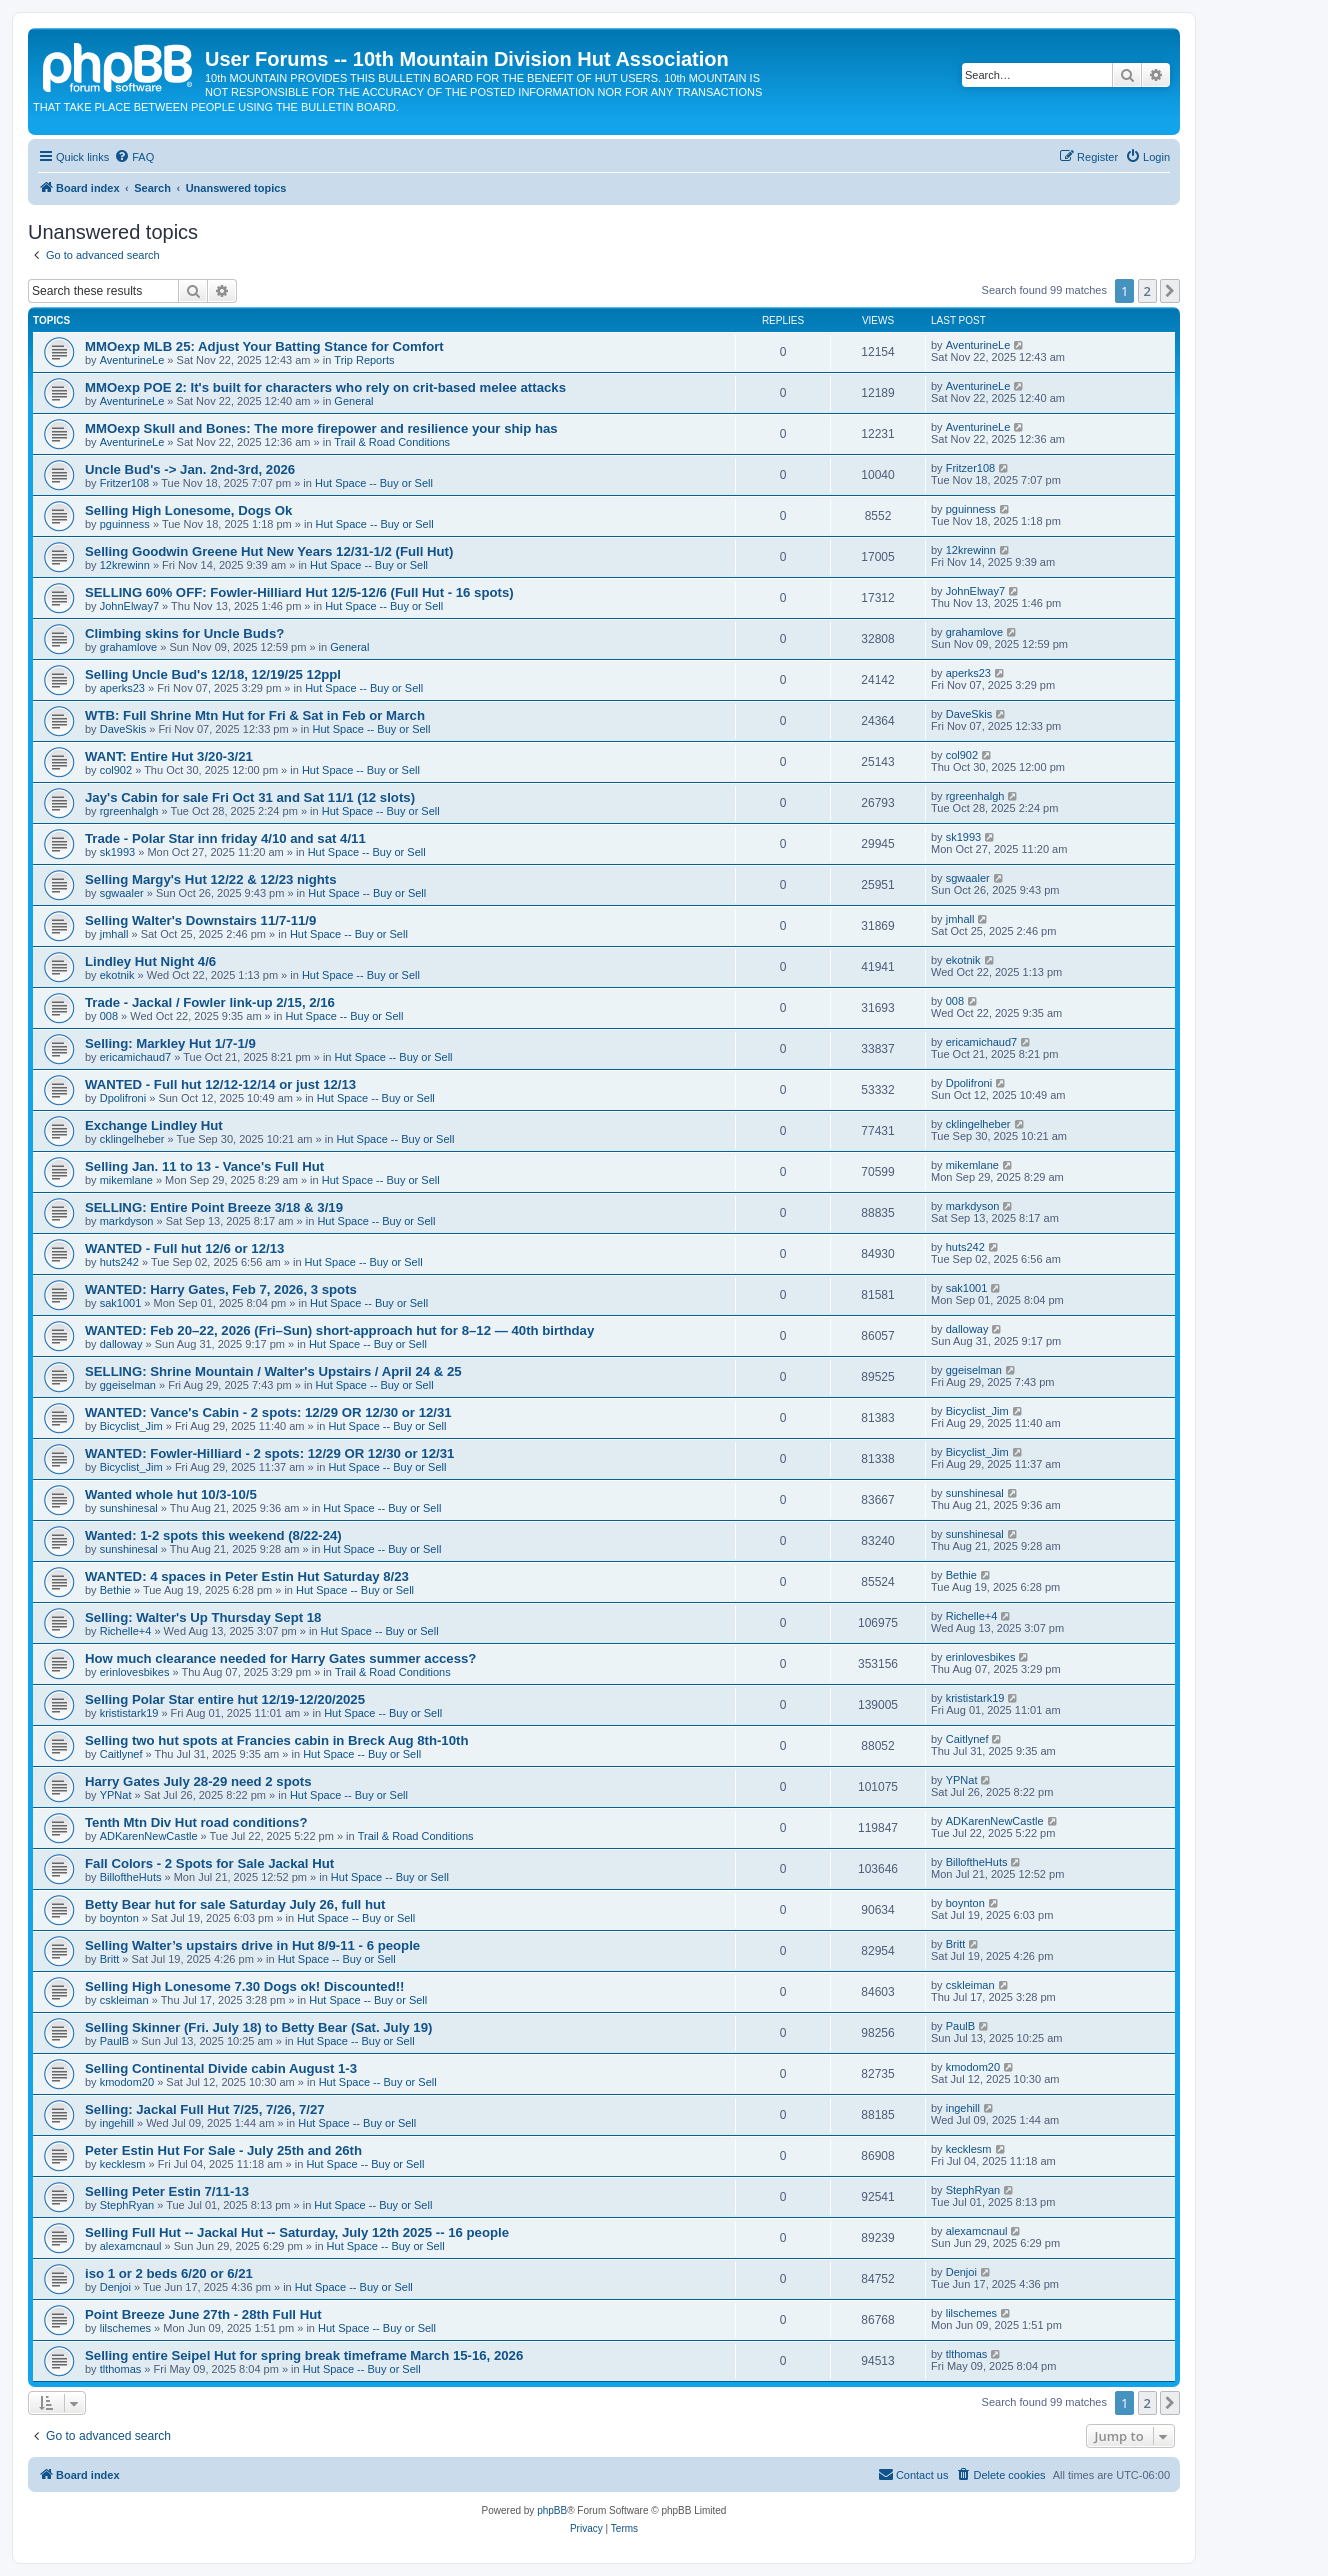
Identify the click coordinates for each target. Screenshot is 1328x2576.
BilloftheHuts (131, 1877)
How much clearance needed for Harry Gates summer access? (280, 1658)
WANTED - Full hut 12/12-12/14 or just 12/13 (220, 1084)
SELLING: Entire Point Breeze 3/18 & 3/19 (214, 1207)
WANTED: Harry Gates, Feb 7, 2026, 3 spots (221, 1289)
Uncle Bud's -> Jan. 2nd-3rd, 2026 (190, 469)
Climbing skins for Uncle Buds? (184, 633)
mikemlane (126, 1180)
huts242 (119, 1262)
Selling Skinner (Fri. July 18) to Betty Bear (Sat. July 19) (258, 2027)
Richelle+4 (126, 1631)
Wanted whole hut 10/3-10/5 (171, 1494)
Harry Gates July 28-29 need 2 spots (198, 1781)
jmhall (114, 934)
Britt (110, 1959)
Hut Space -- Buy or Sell (374, 483)
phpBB (552, 2510)
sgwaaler (122, 893)
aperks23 (122, 688)
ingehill (117, 2123)
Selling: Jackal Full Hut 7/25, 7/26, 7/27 (205, 2109)
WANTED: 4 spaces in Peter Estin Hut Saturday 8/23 (247, 1576)
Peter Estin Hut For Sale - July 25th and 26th (223, 2150)
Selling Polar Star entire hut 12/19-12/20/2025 (225, 1699)
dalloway (121, 1344)
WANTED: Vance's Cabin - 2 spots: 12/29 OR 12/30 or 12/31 (268, 1412)
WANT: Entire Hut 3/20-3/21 (169, 756)
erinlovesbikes (135, 1672)
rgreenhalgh (129, 811)
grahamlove (128, 647)
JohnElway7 (129, 606)
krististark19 (129, 1713)
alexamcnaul (131, 2246)
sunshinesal (129, 1508)
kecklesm (123, 2164)
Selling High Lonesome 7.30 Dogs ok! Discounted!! (244, 1986)
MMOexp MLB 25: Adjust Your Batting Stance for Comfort (264, 346)
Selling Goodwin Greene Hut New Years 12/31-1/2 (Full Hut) (269, 551)
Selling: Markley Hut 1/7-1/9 (170, 1043)
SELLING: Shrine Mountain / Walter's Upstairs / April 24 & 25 (273, 1371)
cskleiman (124, 2000)
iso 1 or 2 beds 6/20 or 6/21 (169, 2273)
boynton (119, 1918)
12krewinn (125, 565)
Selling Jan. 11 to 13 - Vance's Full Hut (204, 1166)
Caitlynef (121, 1754)
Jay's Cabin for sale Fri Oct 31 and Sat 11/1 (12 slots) (250, 797)
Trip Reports (364, 360)
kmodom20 (127, 2082)
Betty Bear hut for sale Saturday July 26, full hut (235, 1904)
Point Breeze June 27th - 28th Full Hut (203, 2314)
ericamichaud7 (136, 1057)
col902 (116, 770)
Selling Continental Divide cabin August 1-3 (221, 2068)
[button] (1170, 291)
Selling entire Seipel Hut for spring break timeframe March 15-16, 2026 (304, 2355)
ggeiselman (128, 1385)
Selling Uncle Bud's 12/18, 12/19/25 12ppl (213, 674)
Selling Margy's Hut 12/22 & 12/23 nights (211, 879)
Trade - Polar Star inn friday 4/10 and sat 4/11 (225, 838)
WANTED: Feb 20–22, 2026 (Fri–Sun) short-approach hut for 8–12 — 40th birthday (339, 1330)
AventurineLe (132, 360)
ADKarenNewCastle (149, 1836)
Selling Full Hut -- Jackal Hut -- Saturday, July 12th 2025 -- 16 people (297, 2232)
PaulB (114, 2041)
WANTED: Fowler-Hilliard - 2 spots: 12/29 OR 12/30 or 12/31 (269, 1453)
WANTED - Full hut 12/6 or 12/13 (184, 1248)
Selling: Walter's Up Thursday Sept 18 (203, 1617)
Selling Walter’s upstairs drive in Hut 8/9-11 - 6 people (252, 1945)
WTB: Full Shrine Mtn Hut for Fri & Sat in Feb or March (255, 715)
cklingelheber (132, 1139)
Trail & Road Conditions (392, 442)
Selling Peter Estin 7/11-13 (167, 2191)
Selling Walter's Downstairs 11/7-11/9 (200, 920)
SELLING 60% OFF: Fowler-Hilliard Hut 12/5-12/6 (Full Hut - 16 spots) (299, 592)
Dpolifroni (123, 1098)
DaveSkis (123, 729)
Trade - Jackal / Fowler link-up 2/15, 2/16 (210, 1002)
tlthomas (121, 2369)
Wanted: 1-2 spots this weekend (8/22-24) (213, 1535)
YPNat (116, 1795)
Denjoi (115, 2287)
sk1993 (117, 852)
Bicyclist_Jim (131, 1426)
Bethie (115, 1590)
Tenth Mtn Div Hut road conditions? (196, 1822)
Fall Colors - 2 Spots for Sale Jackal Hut (209, 1863)
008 (109, 1016)
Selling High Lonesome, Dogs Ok (188, 510)
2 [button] (1147, 291)
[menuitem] (134, 157)
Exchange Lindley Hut (154, 1125)
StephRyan (127, 2205)
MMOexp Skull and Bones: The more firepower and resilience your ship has (321, 428)
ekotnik (117, 975)
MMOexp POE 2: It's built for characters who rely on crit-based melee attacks (325, 387)
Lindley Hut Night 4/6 (150, 961)
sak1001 (121, 1303)
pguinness (125, 524)
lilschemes (125, 2328)
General (353, 401)
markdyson (127, 1221)
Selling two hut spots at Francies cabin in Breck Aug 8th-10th (276, 1740)
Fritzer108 (125, 483)
